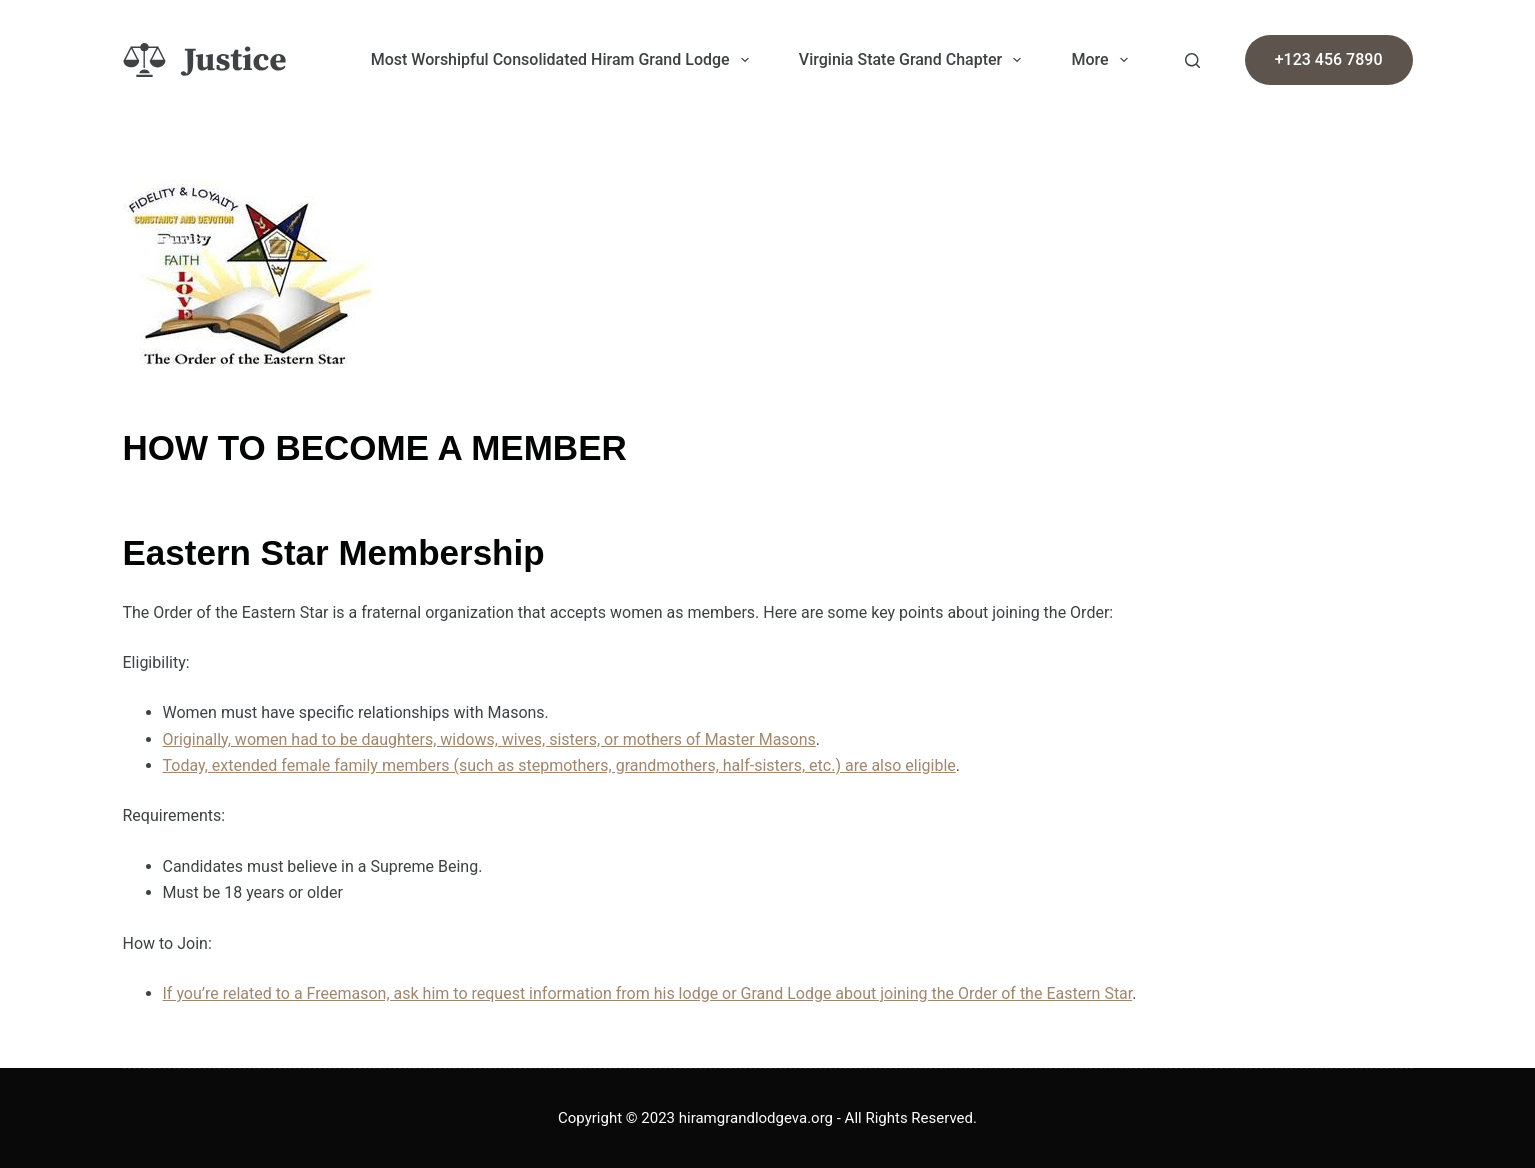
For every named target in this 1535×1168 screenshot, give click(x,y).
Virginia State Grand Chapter (914, 60)
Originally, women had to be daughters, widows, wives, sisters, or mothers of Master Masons (489, 739)
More (1103, 60)
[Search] (1192, 60)
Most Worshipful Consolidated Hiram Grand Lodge (564, 60)
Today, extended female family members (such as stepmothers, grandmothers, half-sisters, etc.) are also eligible (559, 765)
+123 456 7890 (1329, 59)
